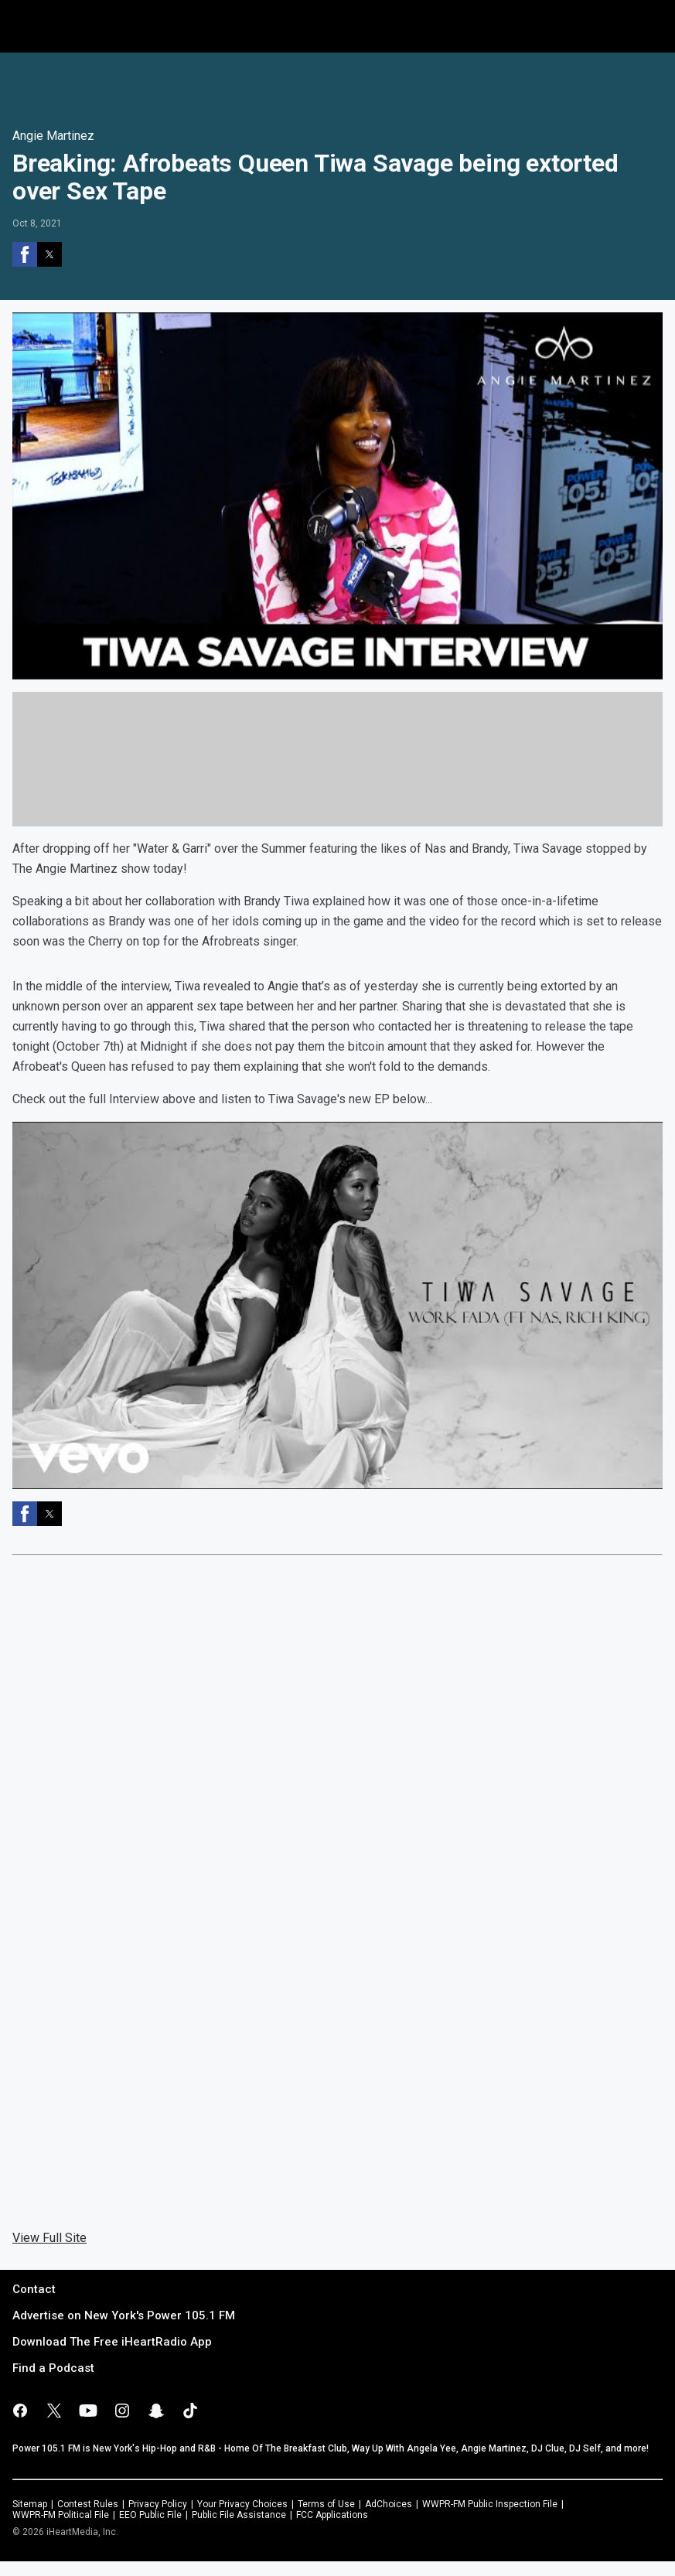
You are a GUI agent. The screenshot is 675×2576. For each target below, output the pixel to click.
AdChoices (388, 2504)
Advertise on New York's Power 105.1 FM (123, 2315)
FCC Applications (332, 2515)
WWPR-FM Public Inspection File (489, 2504)
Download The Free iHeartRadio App (112, 2342)
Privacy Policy (157, 2504)
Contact (34, 2289)
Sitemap (29, 2504)
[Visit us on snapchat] (156, 2410)
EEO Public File (150, 2515)
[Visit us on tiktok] (190, 2410)
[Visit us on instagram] (122, 2410)
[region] (338, 84)
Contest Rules (87, 2504)
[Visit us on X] (54, 2410)
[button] (24, 254)
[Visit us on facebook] (20, 2410)
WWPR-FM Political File (60, 2515)
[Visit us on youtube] (88, 2410)
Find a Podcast (53, 2368)
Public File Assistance (239, 2515)
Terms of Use (326, 2504)
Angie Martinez (53, 135)
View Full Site (49, 2237)
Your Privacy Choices (242, 2504)
